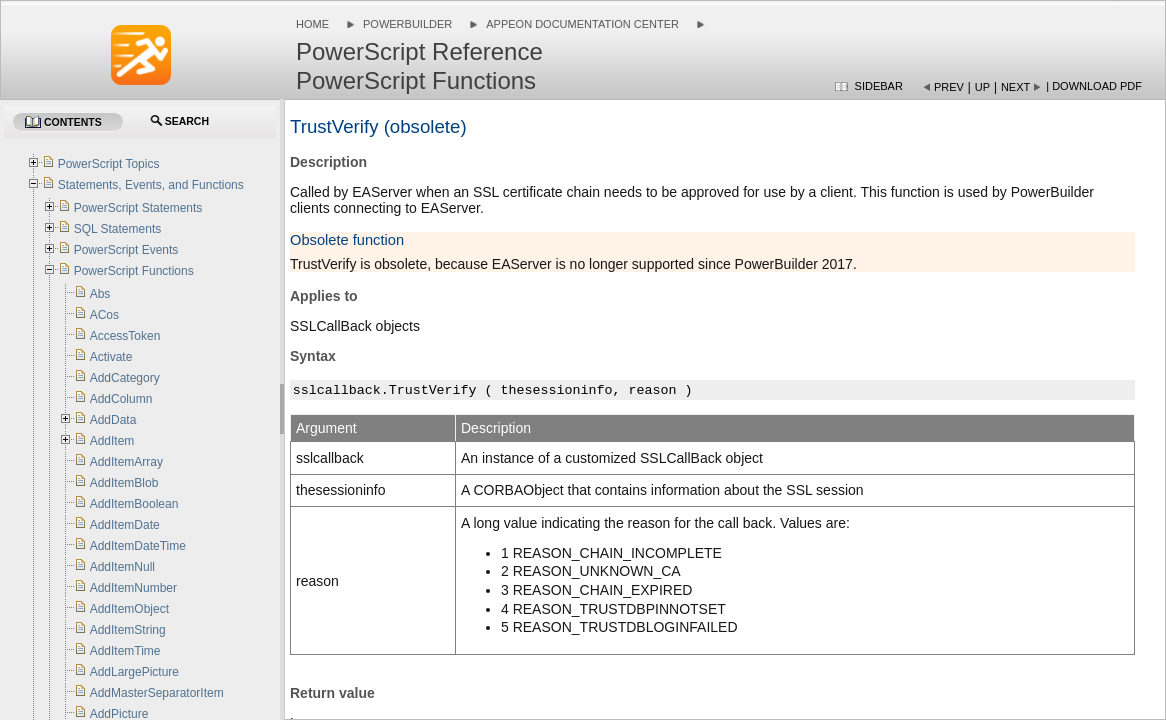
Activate (111, 357)
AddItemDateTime (138, 546)
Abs (100, 294)
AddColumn (121, 399)
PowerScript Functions (134, 271)
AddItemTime (125, 651)
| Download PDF (1094, 86)
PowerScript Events (126, 250)
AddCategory (125, 378)
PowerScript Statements (138, 208)
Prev (949, 87)
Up (982, 87)
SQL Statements (118, 229)
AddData (113, 420)
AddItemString (128, 630)
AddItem (112, 441)
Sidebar (879, 86)
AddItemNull (122, 567)
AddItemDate (125, 525)
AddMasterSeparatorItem (157, 693)
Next (1015, 87)
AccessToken (125, 336)
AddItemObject (129, 609)
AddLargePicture (134, 672)
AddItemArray (126, 462)
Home (312, 24)
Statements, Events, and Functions (151, 185)
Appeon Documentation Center (582, 24)
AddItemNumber (133, 588)
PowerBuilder (407, 24)
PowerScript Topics (109, 164)
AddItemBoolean (134, 504)
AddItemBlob (124, 483)
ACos (104, 315)
